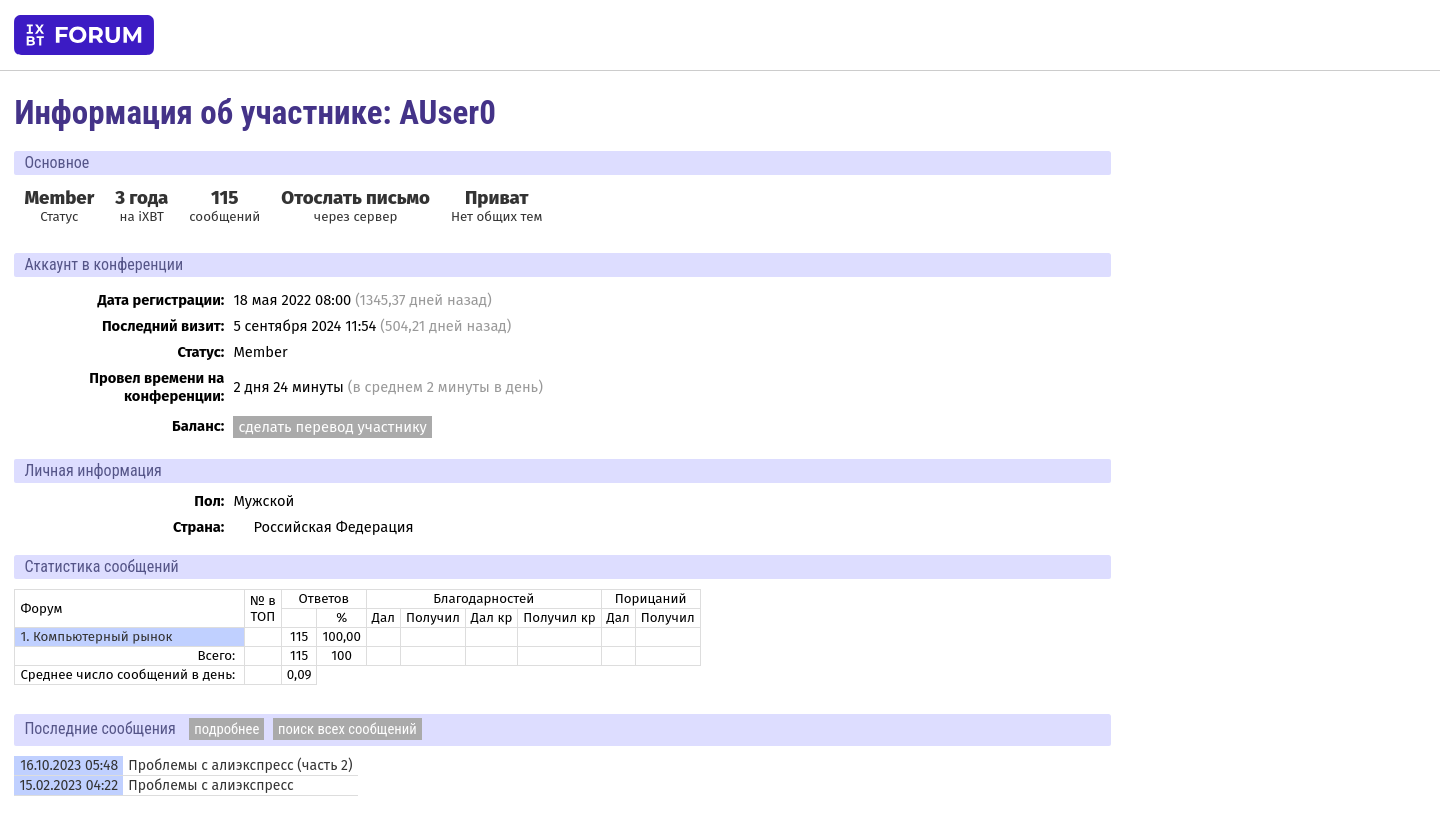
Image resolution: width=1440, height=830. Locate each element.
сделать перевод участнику (332, 427)
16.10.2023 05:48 (69, 765)
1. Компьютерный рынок (96, 637)
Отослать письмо (355, 198)
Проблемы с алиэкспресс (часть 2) (240, 765)
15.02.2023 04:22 (68, 785)
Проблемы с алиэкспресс (210, 785)
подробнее (226, 729)
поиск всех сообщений (347, 729)
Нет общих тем (497, 206)
